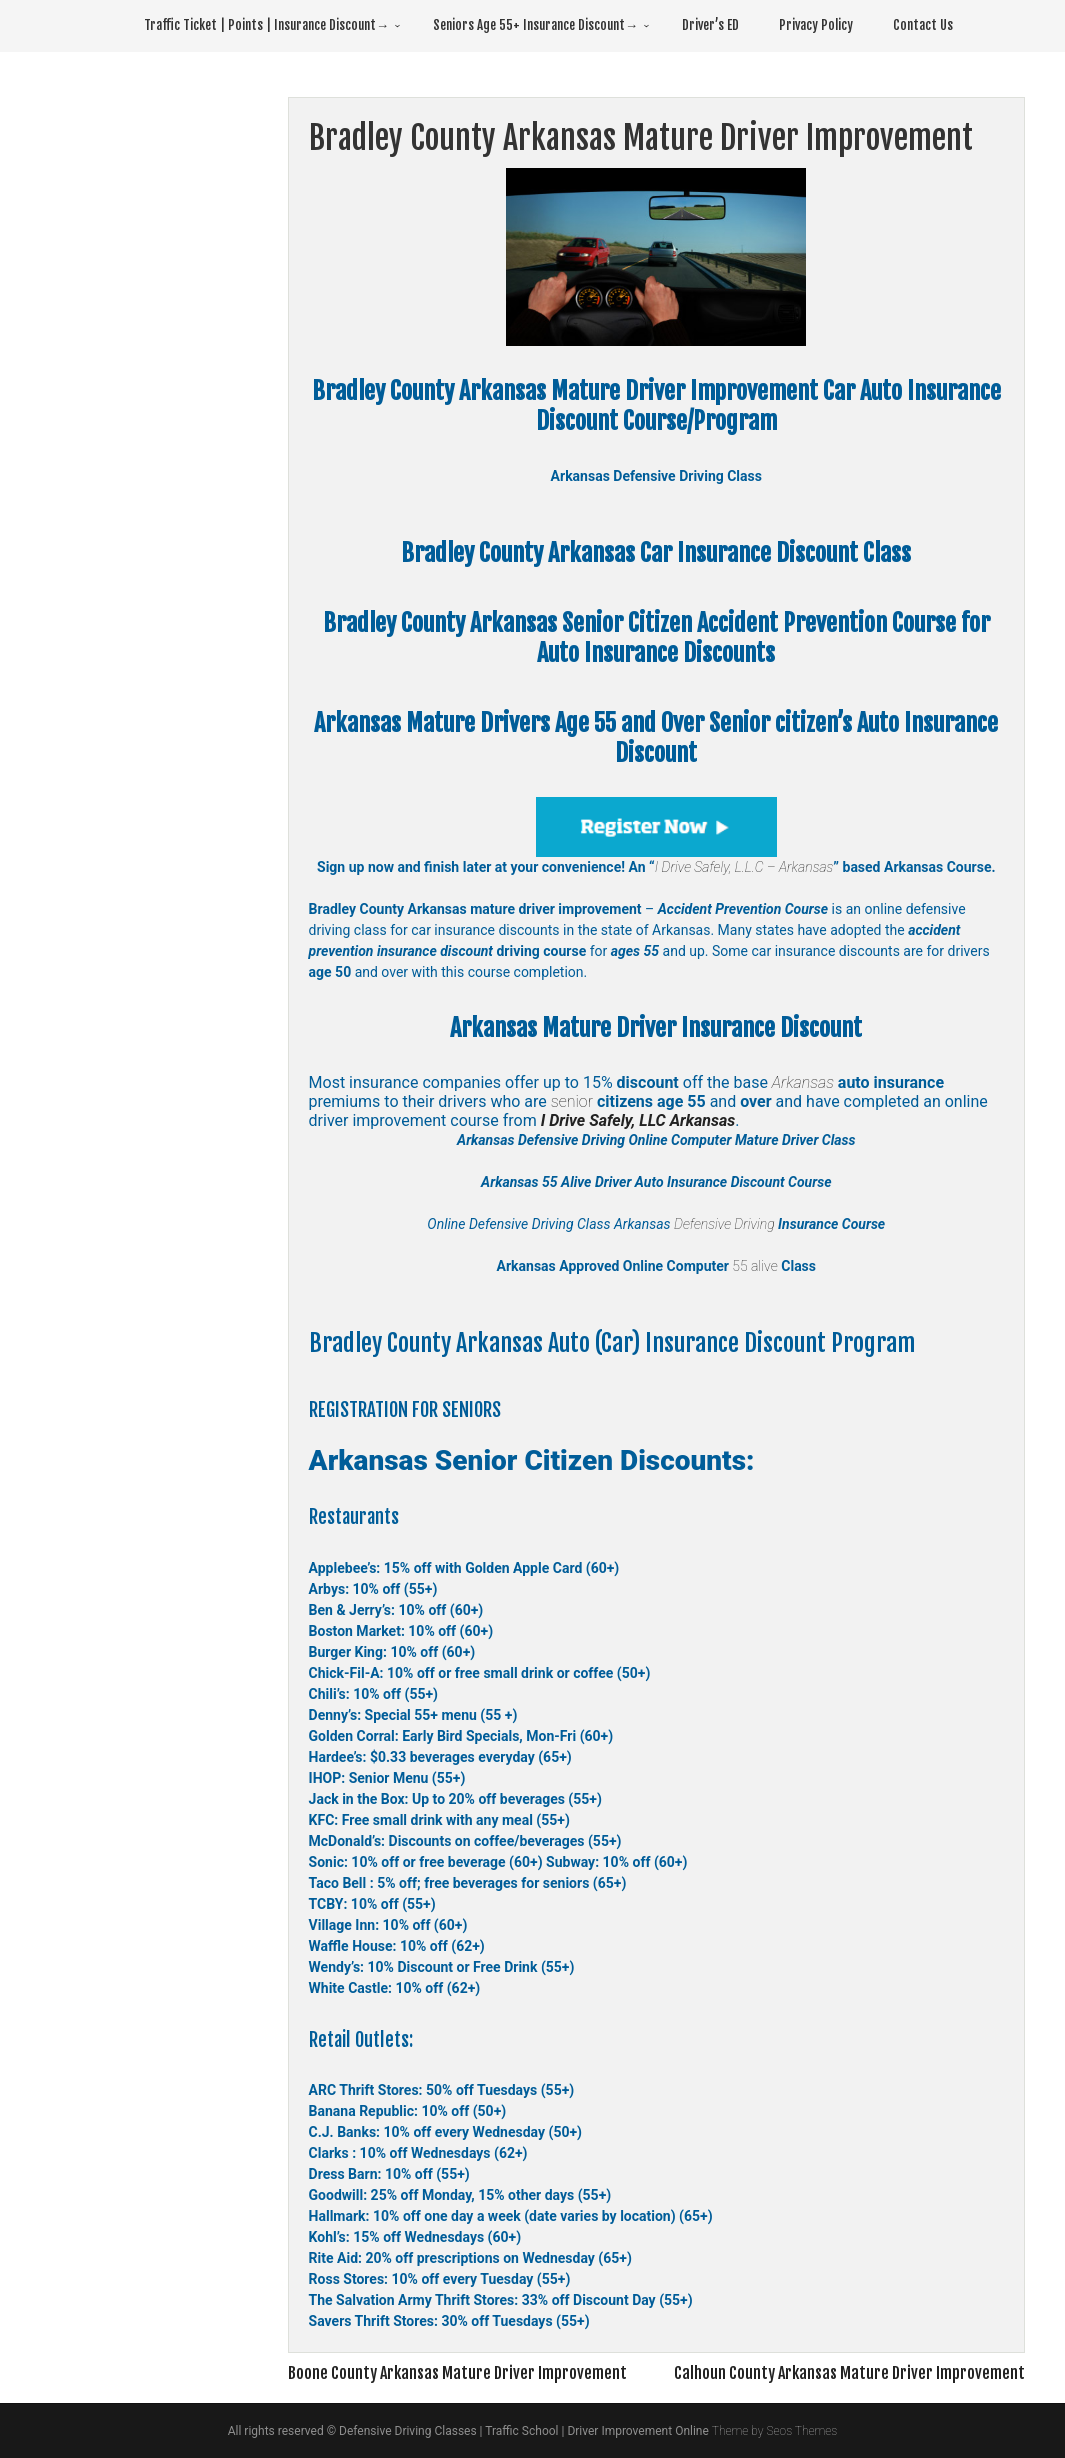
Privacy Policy (816, 25)
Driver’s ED (710, 25)
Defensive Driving (724, 1224)
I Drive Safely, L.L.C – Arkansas (744, 867)
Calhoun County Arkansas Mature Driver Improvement (849, 2373)
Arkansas (803, 1082)
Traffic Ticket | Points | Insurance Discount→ (266, 25)
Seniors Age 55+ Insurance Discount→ (535, 25)
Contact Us (923, 25)
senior (572, 1101)
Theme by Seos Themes (774, 2431)
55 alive (753, 1266)
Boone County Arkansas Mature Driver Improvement (457, 2373)
